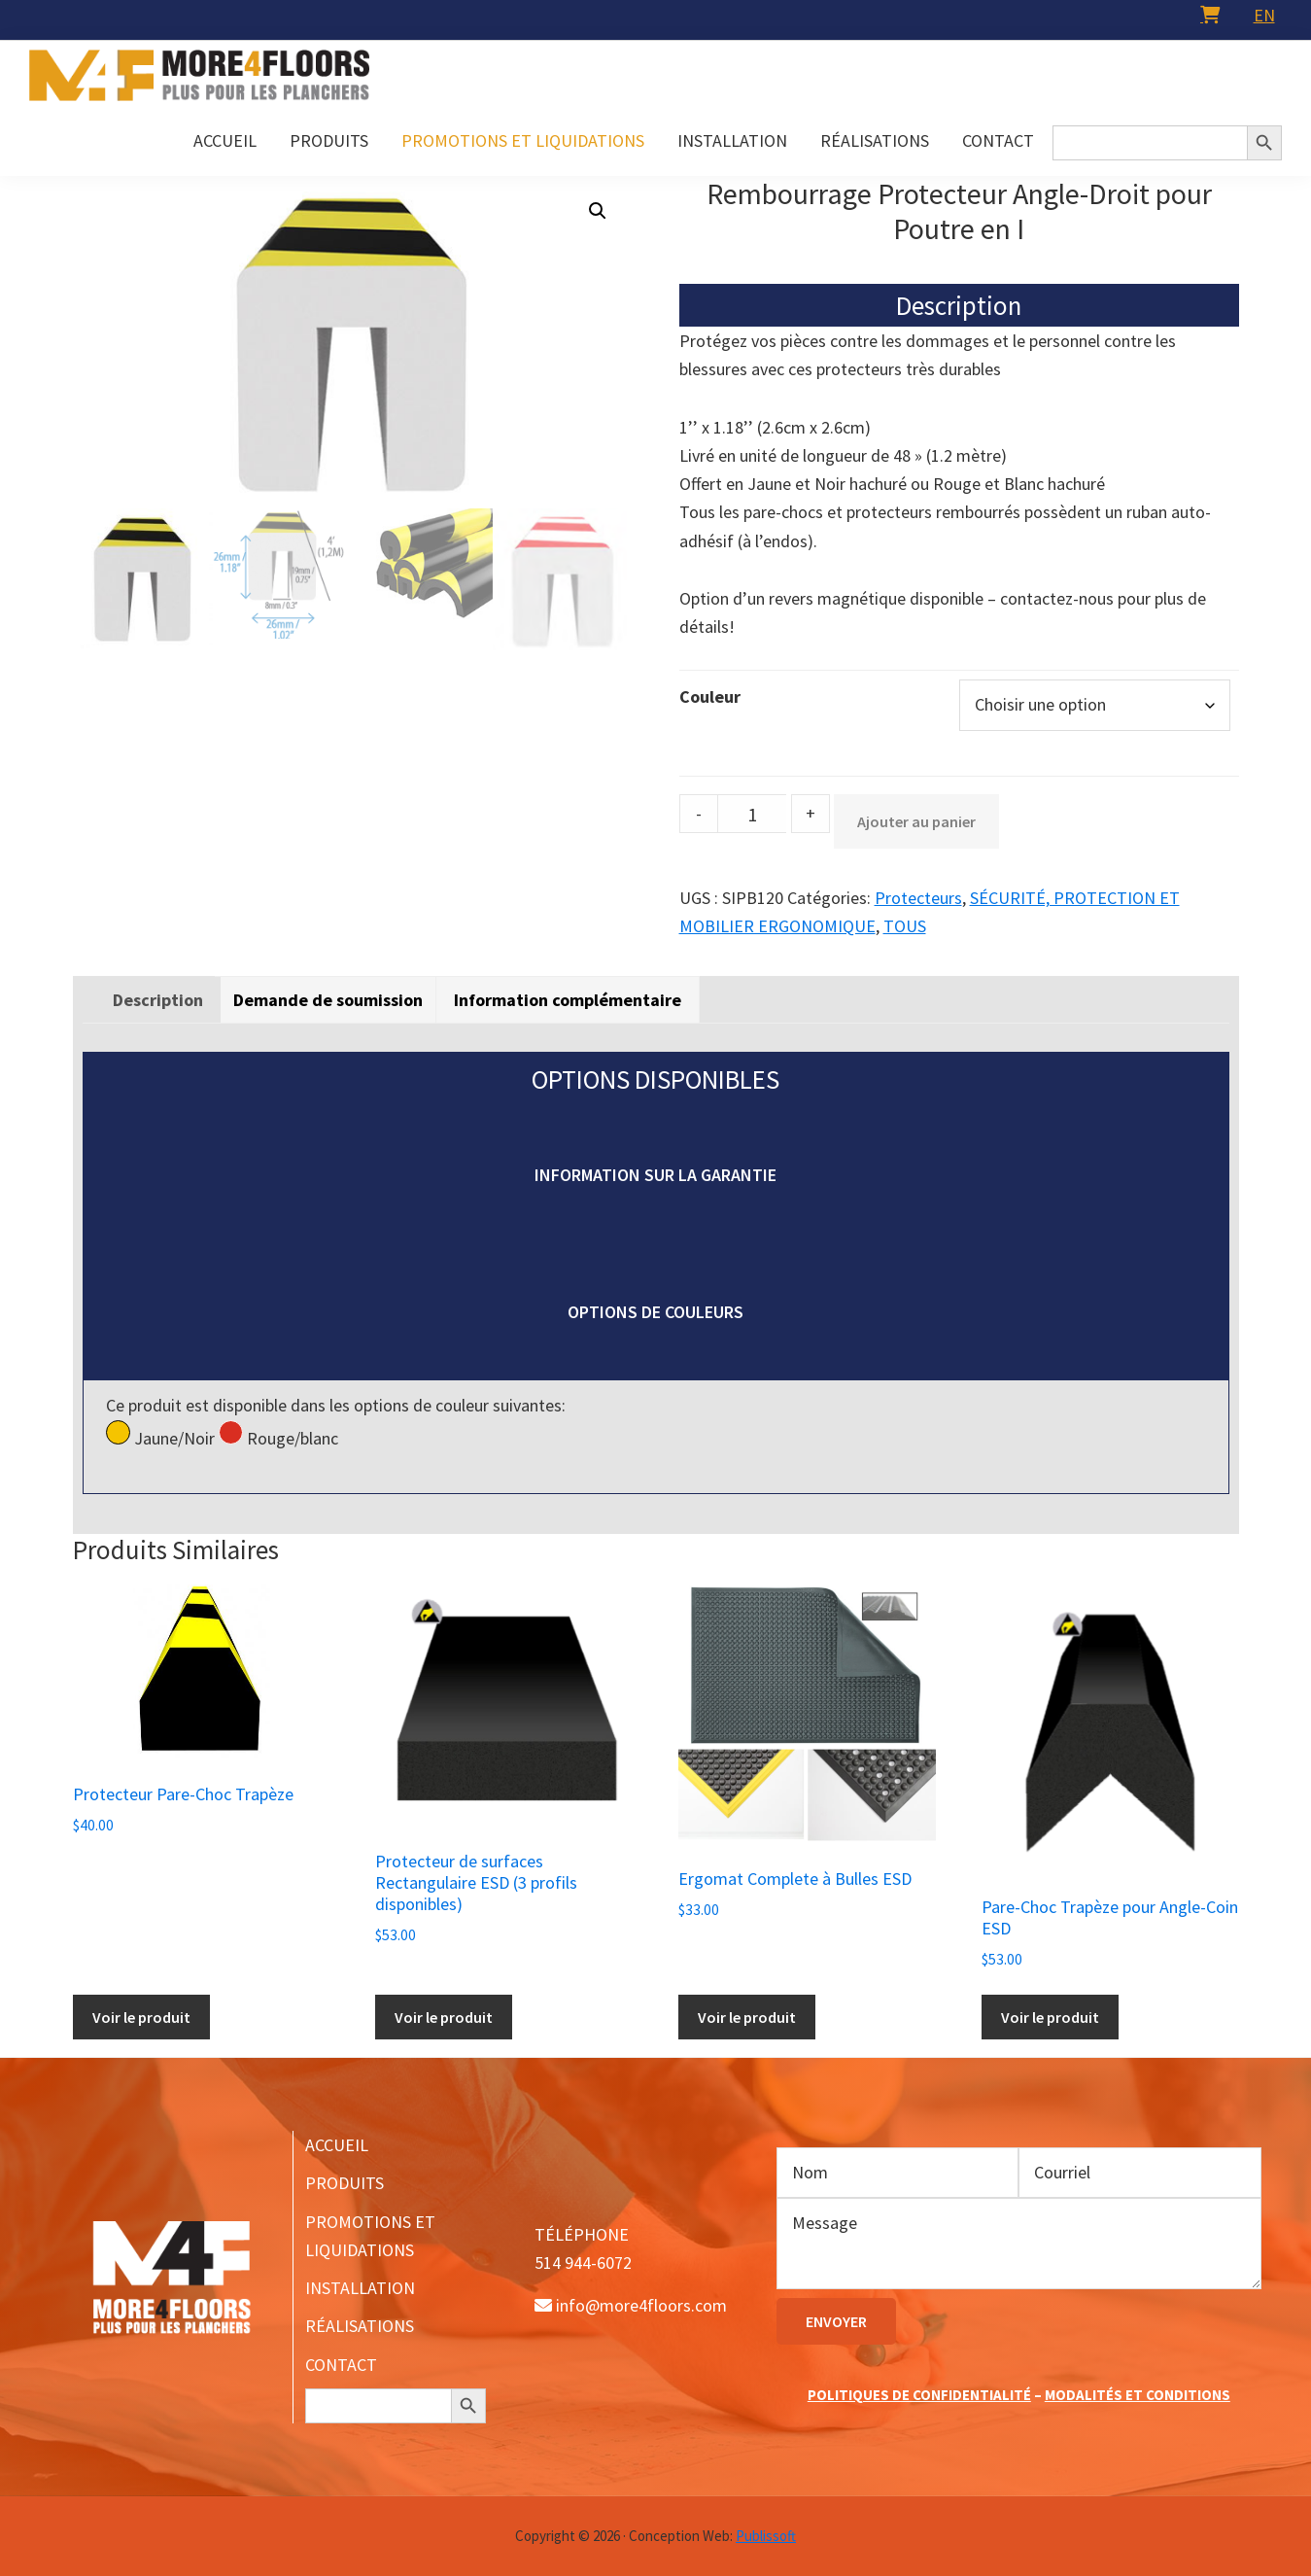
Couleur (710, 696)
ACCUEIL (336, 2145)
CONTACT (341, 2364)
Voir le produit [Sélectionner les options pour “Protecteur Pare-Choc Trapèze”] (141, 2017)
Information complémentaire (567, 1000)
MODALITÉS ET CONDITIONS (1137, 2394)
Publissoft (766, 2535)
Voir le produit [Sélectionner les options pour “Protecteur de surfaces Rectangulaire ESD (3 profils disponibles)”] (444, 2017)
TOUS (904, 926)
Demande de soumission (328, 1000)
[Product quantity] (752, 813)
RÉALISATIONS (359, 2326)
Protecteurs (918, 898)
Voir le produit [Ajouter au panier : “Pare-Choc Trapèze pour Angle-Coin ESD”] (1050, 2017)
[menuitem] (1264, 15)
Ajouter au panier (916, 821)
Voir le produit (747, 2017)
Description (158, 1000)
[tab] (158, 1000)
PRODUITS (344, 2183)
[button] (597, 210)
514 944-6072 (583, 2262)
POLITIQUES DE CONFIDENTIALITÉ (919, 2394)
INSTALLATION (360, 2288)
